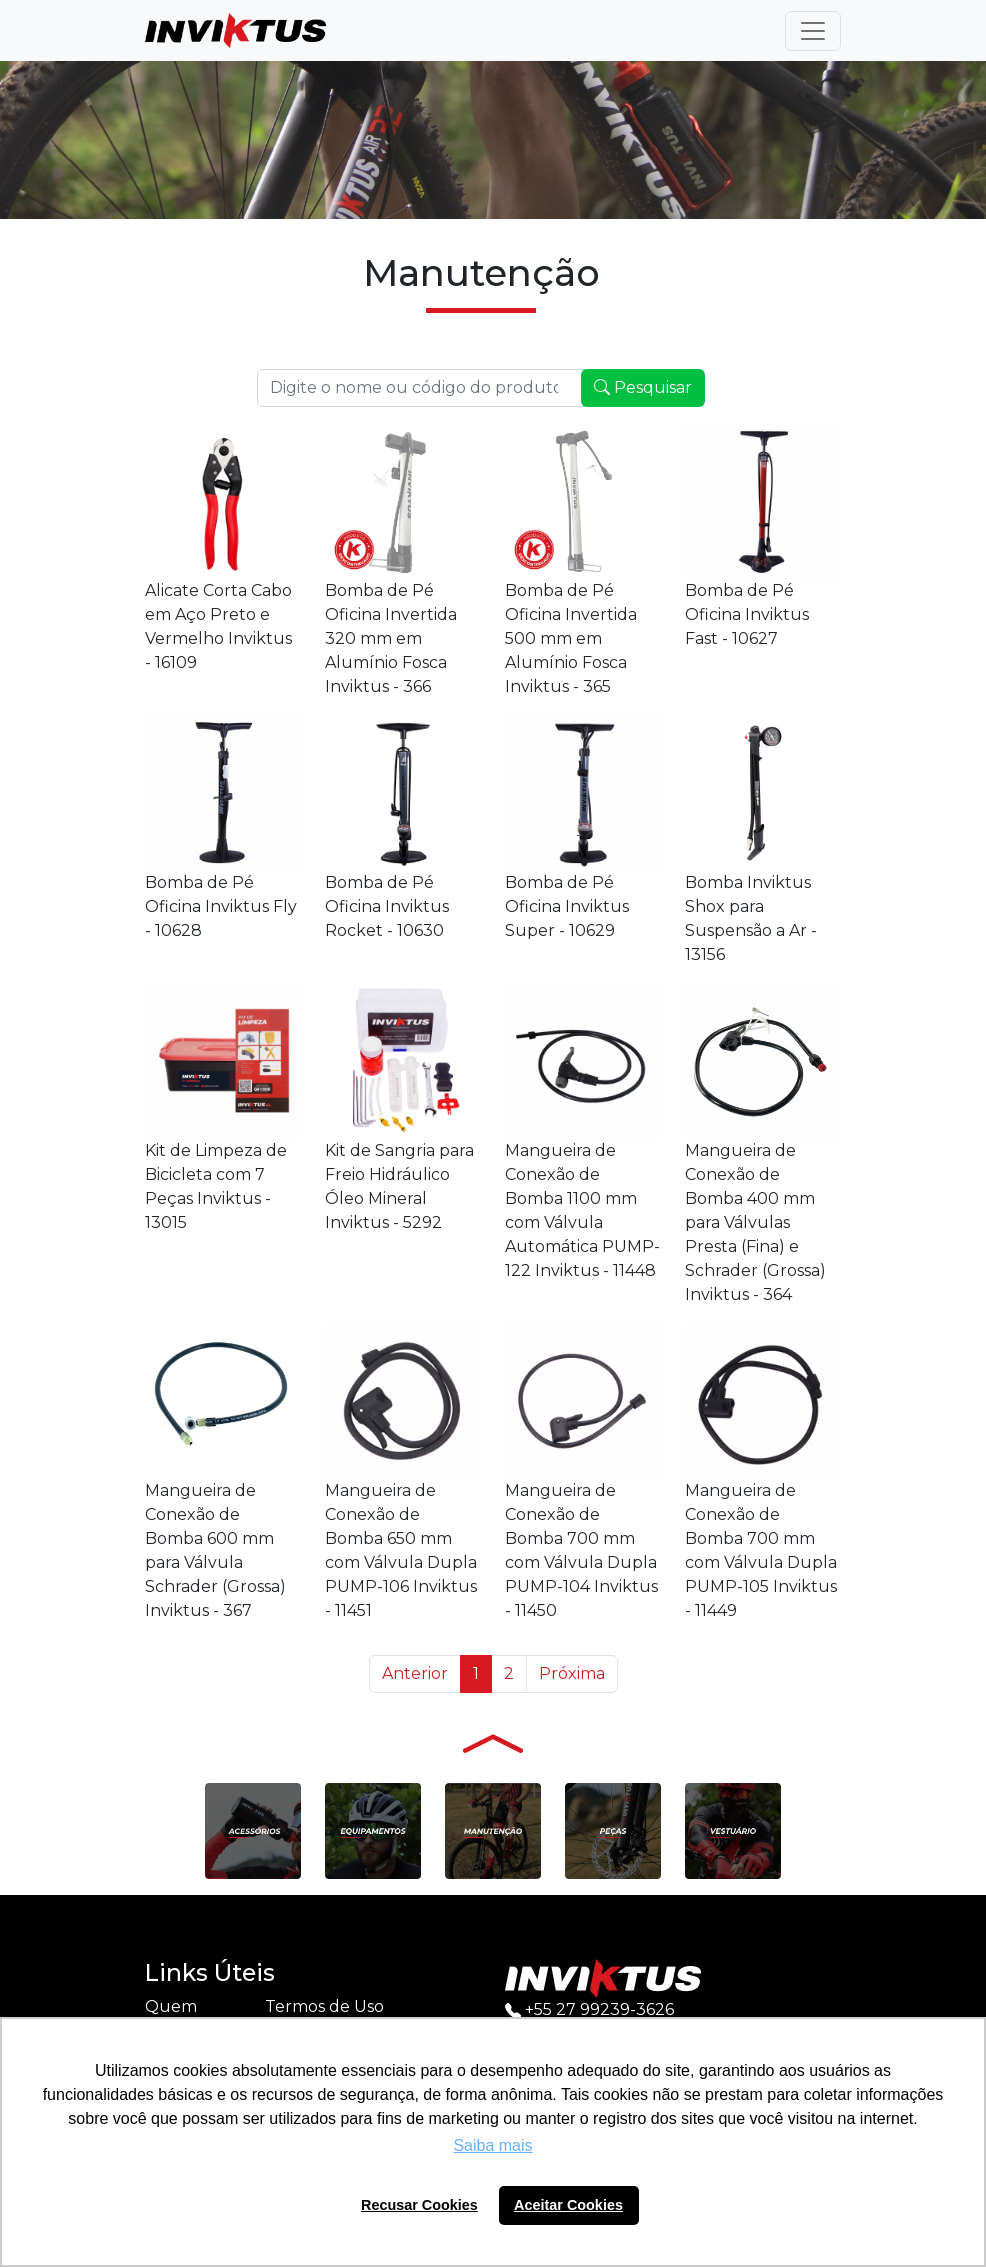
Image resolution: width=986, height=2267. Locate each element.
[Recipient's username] (421, 388)
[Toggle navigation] (813, 31)
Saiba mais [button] (492, 2145)
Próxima (572, 1673)
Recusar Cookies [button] (419, 2205)
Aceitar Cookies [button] (568, 2205)
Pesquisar (643, 387)
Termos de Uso (324, 2006)
